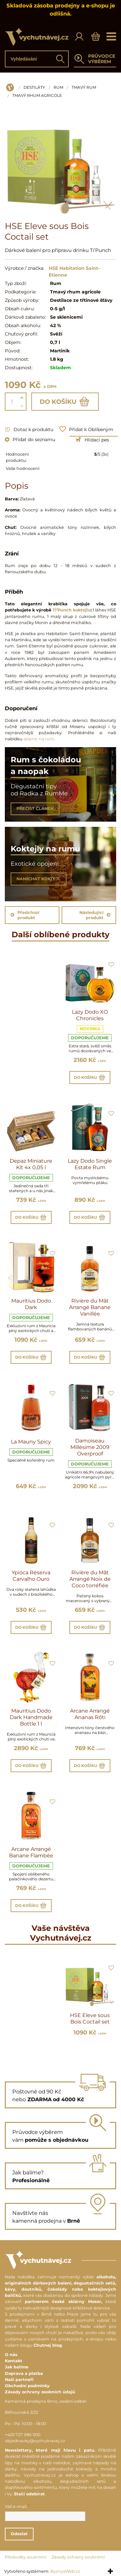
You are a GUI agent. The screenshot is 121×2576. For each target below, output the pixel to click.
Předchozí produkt (25, 915)
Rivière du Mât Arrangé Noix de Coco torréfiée (90, 1579)
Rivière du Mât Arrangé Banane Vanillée (90, 1307)
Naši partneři (19, 2379)
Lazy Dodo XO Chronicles (90, 1015)
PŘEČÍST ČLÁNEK (35, 808)
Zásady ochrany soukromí (78, 2557)
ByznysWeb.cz (65, 2571)
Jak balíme (16, 2367)
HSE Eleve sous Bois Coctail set (90, 2018)
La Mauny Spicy (31, 1442)
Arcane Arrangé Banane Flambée (31, 1852)
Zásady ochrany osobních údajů (40, 2391)
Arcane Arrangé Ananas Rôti (90, 1714)
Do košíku (65, 401)
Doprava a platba (24, 2373)
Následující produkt (94, 915)
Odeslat (19, 2533)
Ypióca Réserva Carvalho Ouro (31, 1575)
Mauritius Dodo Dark (31, 1304)
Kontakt (13, 2360)
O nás (11, 2354)
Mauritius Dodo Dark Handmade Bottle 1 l (31, 1717)
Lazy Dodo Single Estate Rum (90, 1164)
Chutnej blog (48, 2345)
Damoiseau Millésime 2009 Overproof (89, 1447)
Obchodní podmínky (27, 2385)
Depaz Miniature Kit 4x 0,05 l (31, 1164)
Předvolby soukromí (25, 2557)
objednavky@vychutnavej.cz (35, 2440)
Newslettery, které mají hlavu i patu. (50, 2450)
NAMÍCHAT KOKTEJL (38, 878)
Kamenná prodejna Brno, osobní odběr (46, 2401)
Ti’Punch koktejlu (72, 610)
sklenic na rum (39, 738)
